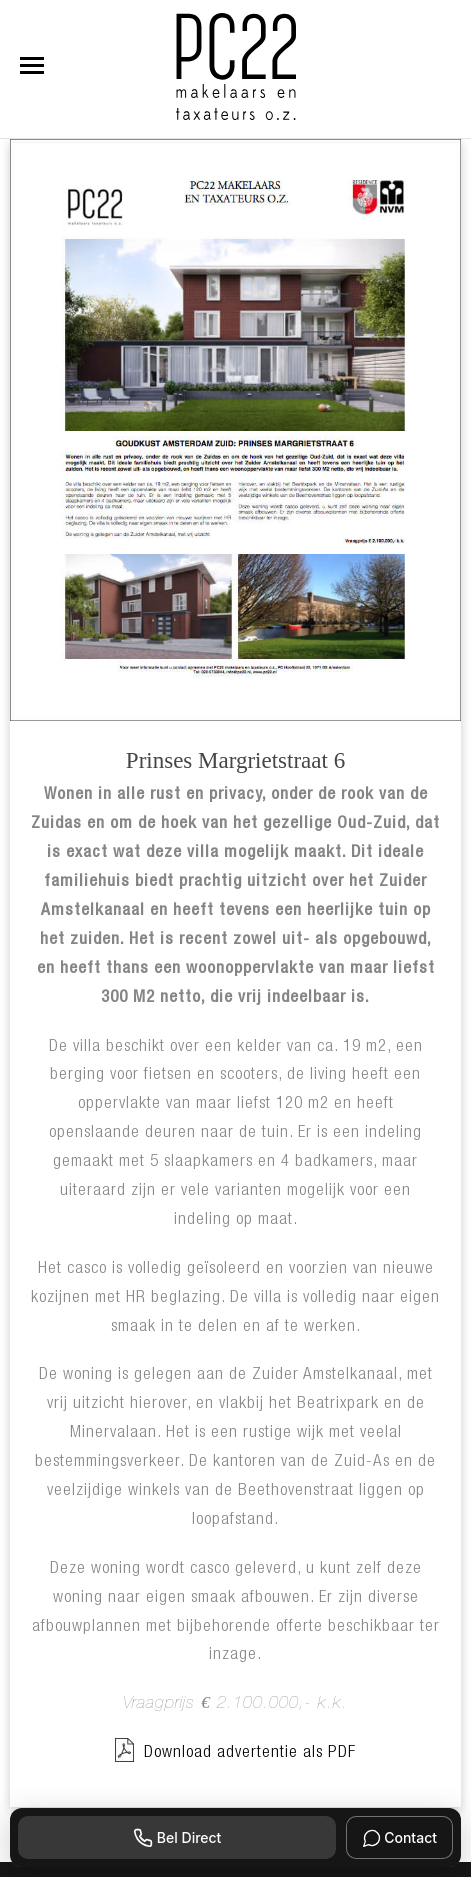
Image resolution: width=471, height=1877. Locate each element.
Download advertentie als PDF (235, 1750)
